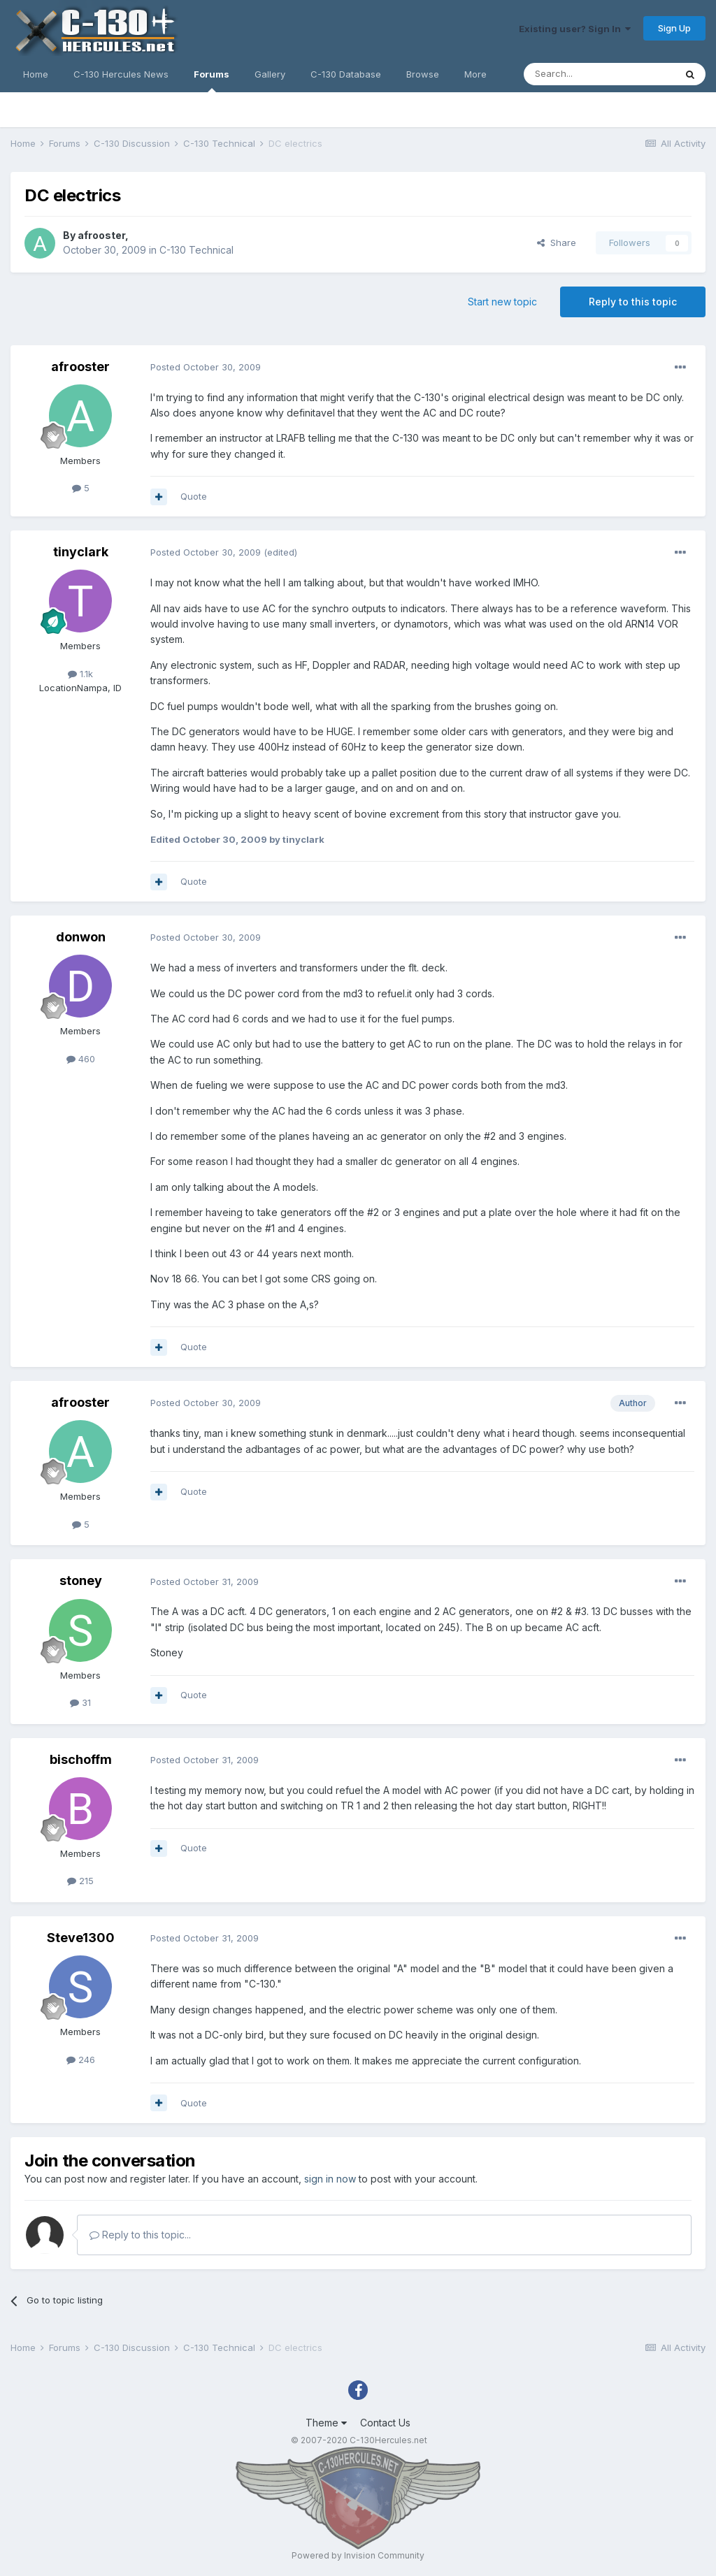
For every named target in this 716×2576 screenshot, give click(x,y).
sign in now (330, 2179)
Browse (422, 74)
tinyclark (80, 551)
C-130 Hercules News (121, 74)
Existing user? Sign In (575, 28)
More (475, 74)
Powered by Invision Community (358, 2555)
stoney (80, 1580)
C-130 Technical (196, 250)
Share (556, 242)
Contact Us (385, 2423)
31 (80, 1702)
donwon (81, 936)
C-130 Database (345, 74)
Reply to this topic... (140, 2235)
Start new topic (502, 301)
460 (80, 1058)
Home (35, 74)
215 (80, 1880)
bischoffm (81, 1759)
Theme (326, 2423)
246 (80, 2059)
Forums (211, 80)
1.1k (80, 673)
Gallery (270, 74)
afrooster (101, 235)
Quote (193, 496)
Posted (205, 366)
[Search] (599, 74)
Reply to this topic (633, 301)
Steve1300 (81, 1937)
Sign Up (674, 28)
